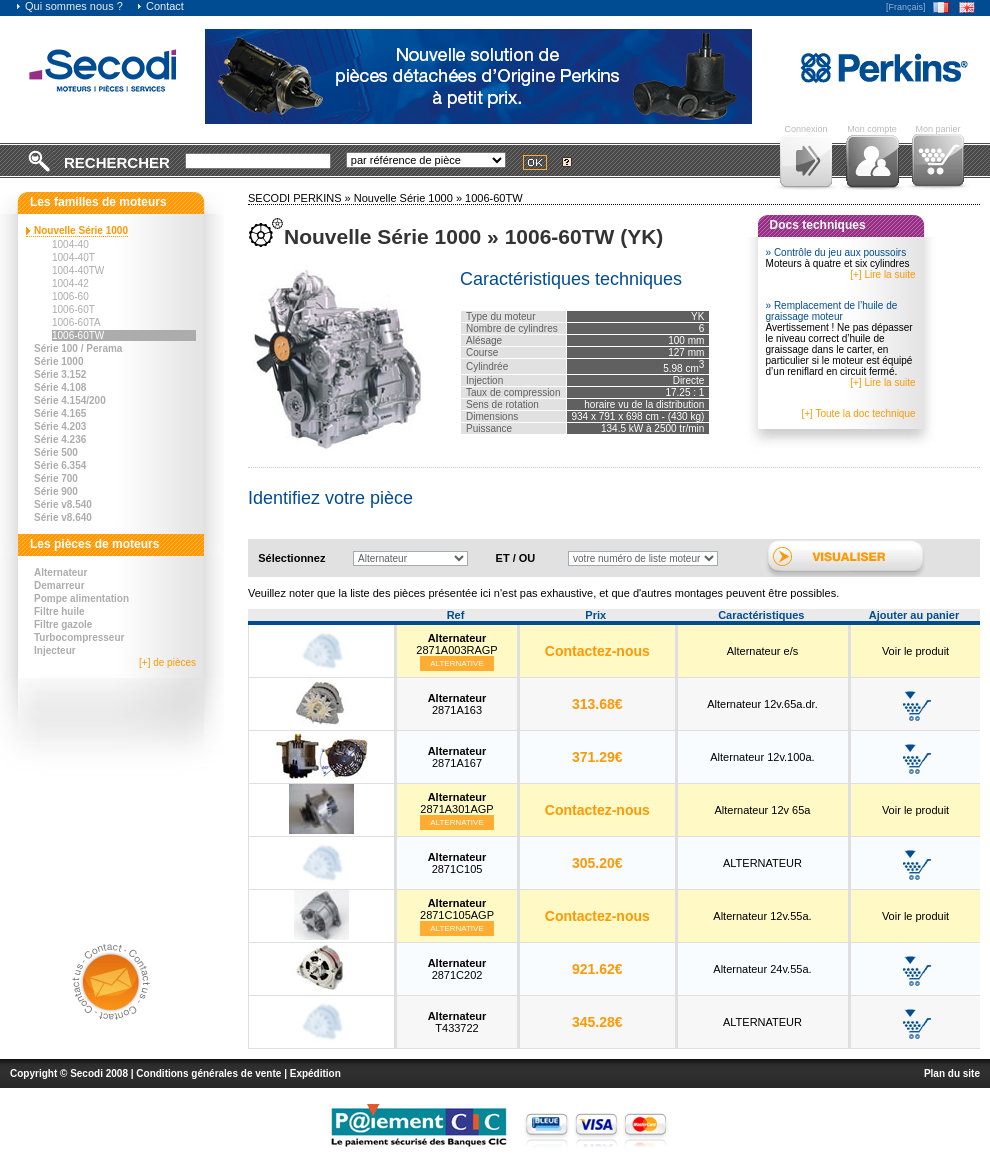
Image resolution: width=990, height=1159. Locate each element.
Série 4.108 (60, 387)
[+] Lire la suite (882, 274)
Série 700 (56, 478)
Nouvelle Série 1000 (81, 230)
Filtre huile (59, 611)
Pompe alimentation (81, 598)
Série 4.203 (60, 426)
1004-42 (70, 283)
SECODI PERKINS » (301, 198)
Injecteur (55, 650)
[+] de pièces (167, 662)
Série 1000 (59, 361)
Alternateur (60, 572)
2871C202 (457, 969)
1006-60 (70, 296)
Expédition (315, 1073)
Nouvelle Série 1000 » (409, 198)
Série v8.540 (63, 504)
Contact (160, 6)
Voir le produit (915, 651)
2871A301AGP (456, 803)
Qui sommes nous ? (69, 6)
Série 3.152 (60, 374)
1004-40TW (78, 270)
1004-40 (70, 244)
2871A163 (457, 704)
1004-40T (73, 257)
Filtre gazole (63, 624)
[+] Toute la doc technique (858, 413)
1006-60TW (78, 335)
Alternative (457, 663)
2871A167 (457, 757)
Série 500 (56, 452)
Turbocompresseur (79, 637)
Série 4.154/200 (70, 400)
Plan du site (952, 1073)
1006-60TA (76, 322)
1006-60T (73, 309)
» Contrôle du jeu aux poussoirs (836, 252)
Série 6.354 (60, 465)
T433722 (457, 1022)
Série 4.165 (60, 413)
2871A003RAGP (456, 644)
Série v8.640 (63, 517)
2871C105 (457, 863)
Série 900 (56, 491)
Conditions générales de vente (208, 1073)
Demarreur (59, 585)
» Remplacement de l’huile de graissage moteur (832, 311)
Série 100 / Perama (78, 348)
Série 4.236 (60, 439)
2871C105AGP (457, 909)
